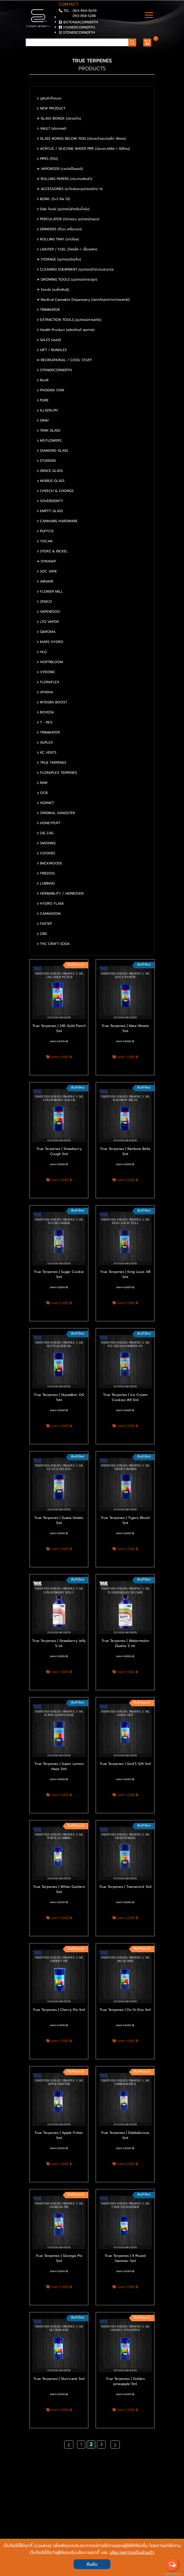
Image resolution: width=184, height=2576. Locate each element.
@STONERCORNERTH (80, 22)
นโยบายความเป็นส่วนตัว (132, 2552)
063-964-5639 (85, 10)
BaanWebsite (172, 2574)
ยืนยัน (92, 2564)
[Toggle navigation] (149, 15)
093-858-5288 (84, 15)
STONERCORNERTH (79, 27)
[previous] (69, 2444)
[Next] (115, 2444)
